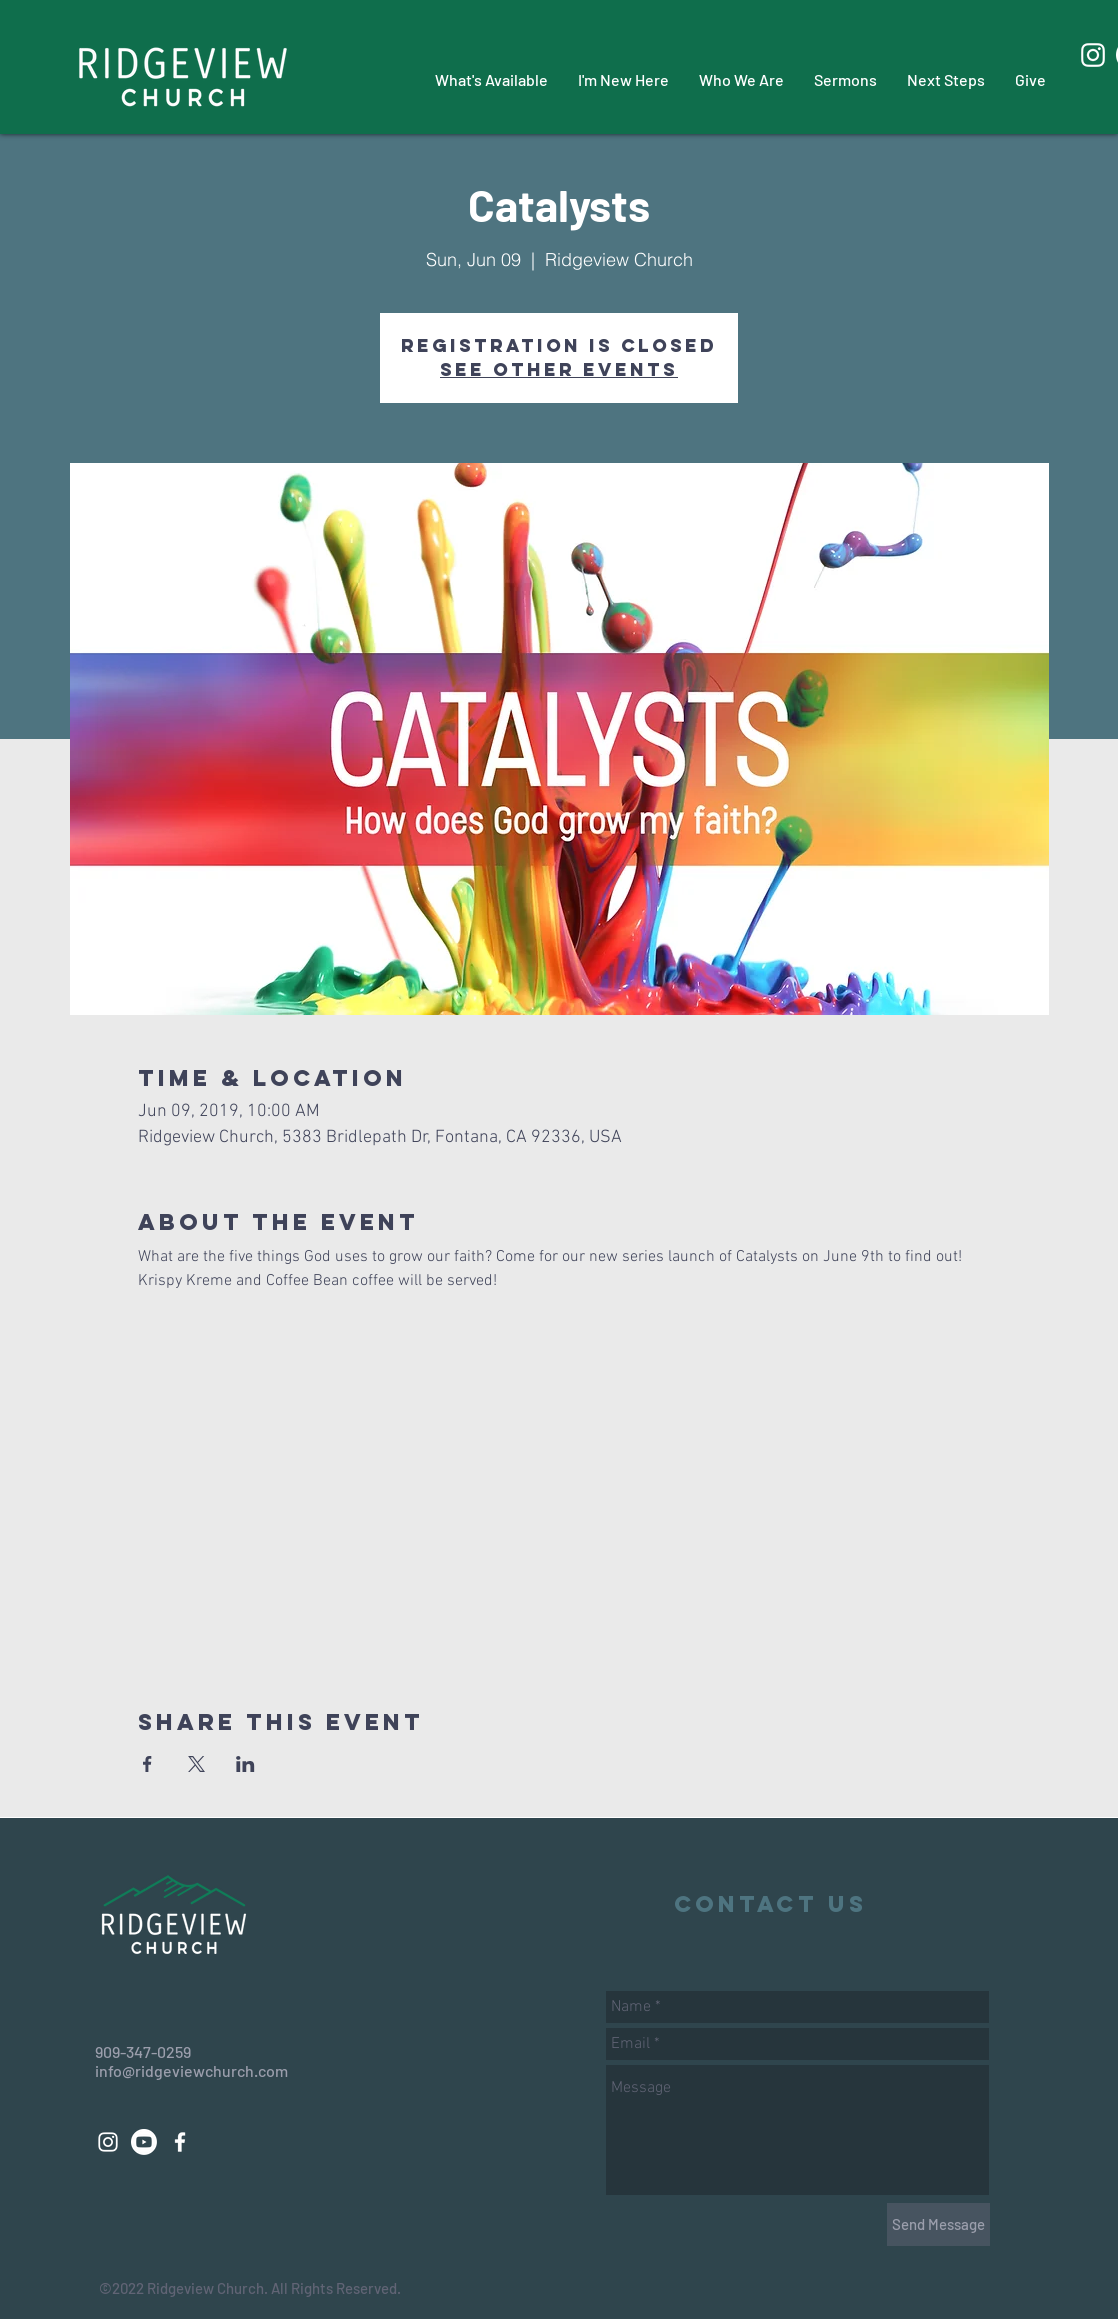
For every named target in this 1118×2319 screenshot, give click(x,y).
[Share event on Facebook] (147, 1764)
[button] (491, 79)
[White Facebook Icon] (180, 2142)
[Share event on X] (196, 1764)
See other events (559, 369)
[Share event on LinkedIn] (245, 1764)
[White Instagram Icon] (1093, 55)
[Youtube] (144, 2142)
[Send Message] (938, 2224)
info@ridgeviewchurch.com (191, 2070)
